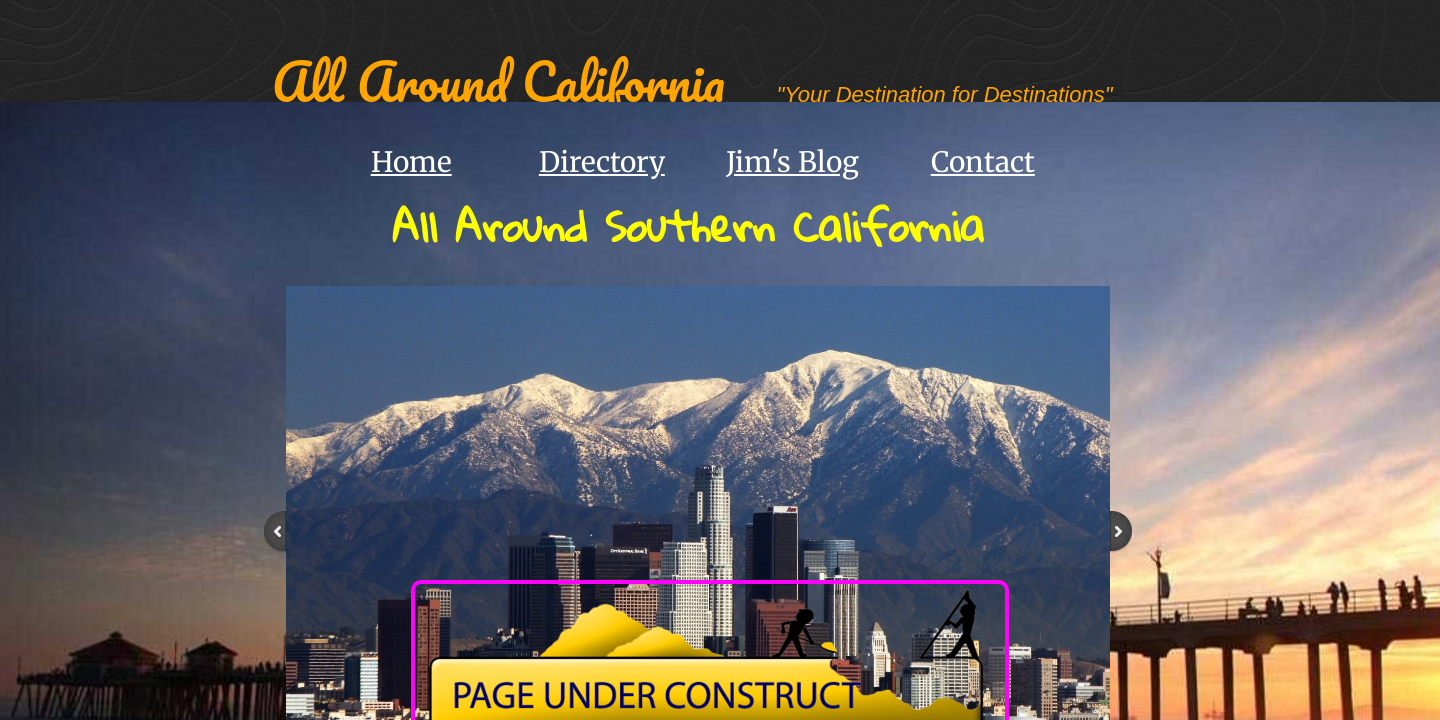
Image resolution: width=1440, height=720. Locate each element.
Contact (983, 162)
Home (411, 162)
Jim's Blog (792, 162)
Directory (602, 162)
